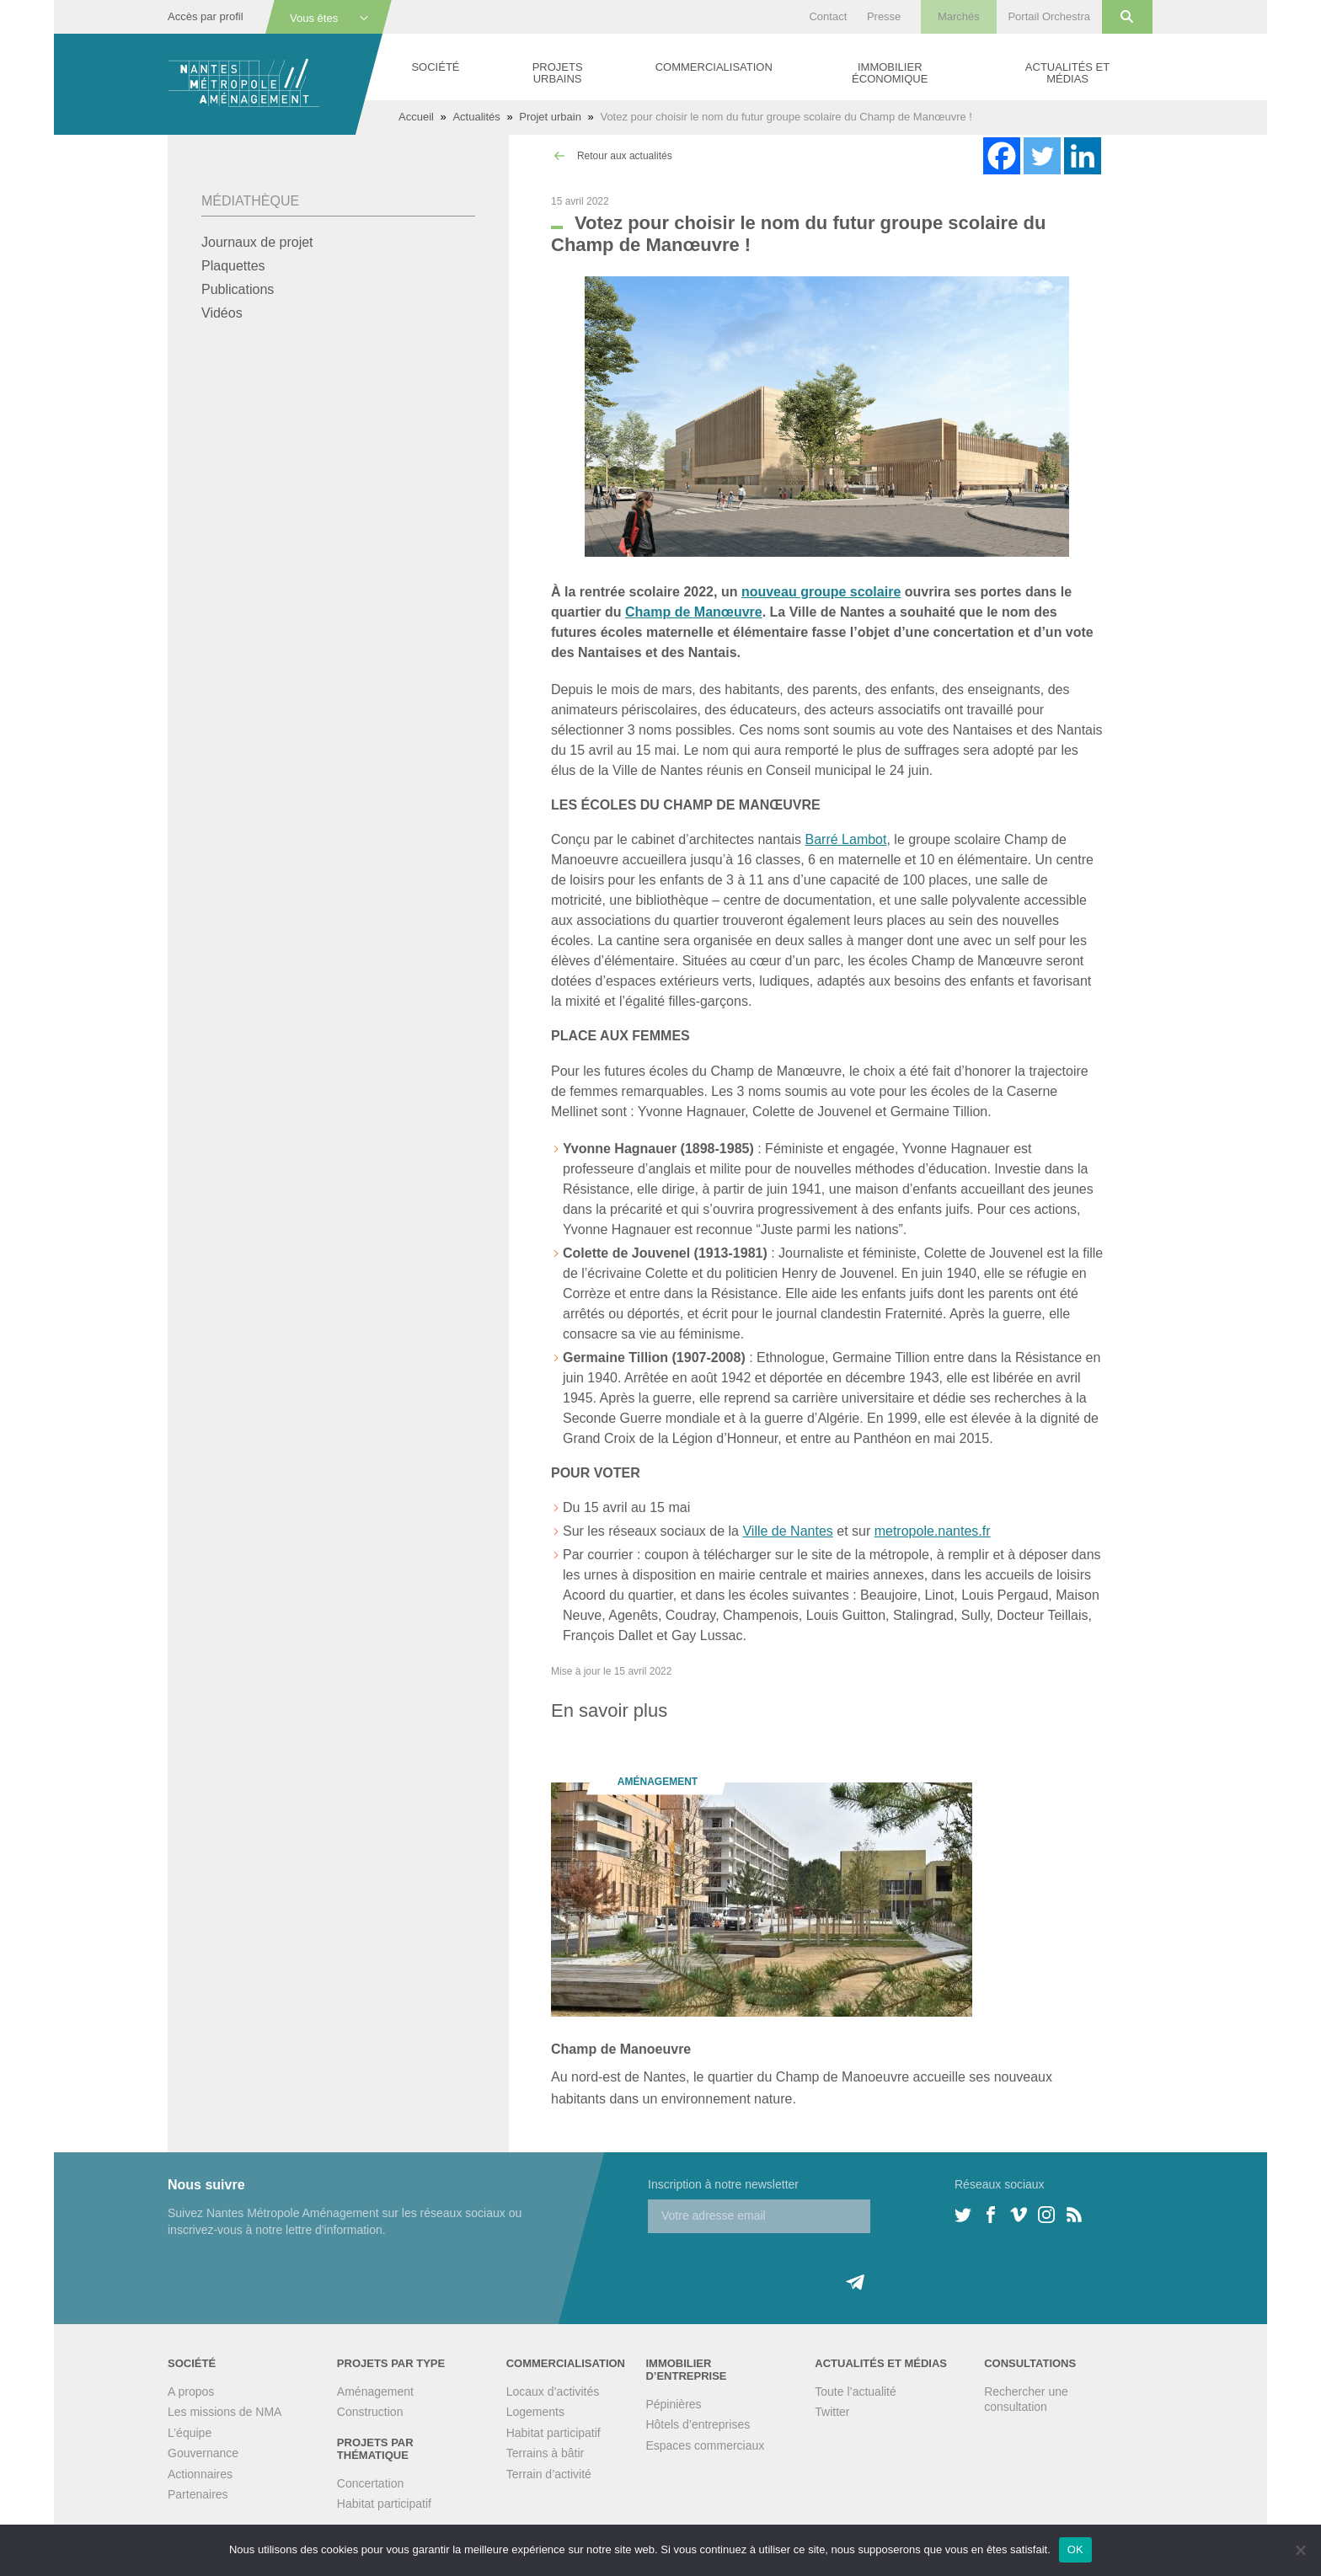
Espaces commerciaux (704, 2445)
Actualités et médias (1067, 73)
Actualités (476, 116)
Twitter (832, 2411)
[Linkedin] (1082, 155)
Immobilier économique (890, 73)
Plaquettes (233, 266)
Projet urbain (550, 116)
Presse (884, 16)
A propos (191, 2391)
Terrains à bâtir (545, 2453)
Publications (237, 289)
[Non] (1300, 2549)
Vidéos (222, 313)
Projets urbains (557, 73)
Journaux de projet (257, 242)
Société (435, 67)
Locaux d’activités (553, 2391)
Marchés (959, 16)
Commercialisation (714, 67)
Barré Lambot (846, 839)
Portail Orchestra (1049, 16)
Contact (828, 16)
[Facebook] (1001, 155)
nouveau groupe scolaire (821, 592)
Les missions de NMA (224, 2411)
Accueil (416, 116)
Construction (370, 2411)
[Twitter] (1042, 155)
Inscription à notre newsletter (723, 2184)
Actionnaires (200, 2474)
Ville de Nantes (787, 1531)
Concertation (370, 2483)
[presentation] (776, 2266)
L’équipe (189, 2433)
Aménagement (375, 2391)
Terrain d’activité (548, 2474)
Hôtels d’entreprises (697, 2424)
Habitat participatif (384, 2503)
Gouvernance (203, 2453)
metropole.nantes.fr (932, 1531)
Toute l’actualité (855, 2391)
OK (1075, 2549)
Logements (535, 2411)
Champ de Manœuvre (693, 612)
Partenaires (198, 2494)
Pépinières (673, 2404)
